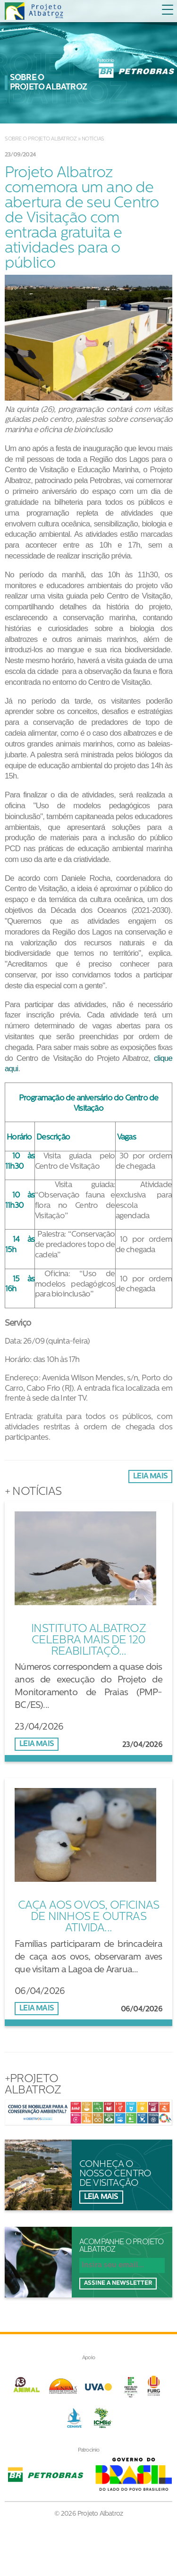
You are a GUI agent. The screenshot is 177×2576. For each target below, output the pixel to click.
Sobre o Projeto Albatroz (40, 139)
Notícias (93, 139)
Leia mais (150, 1476)
